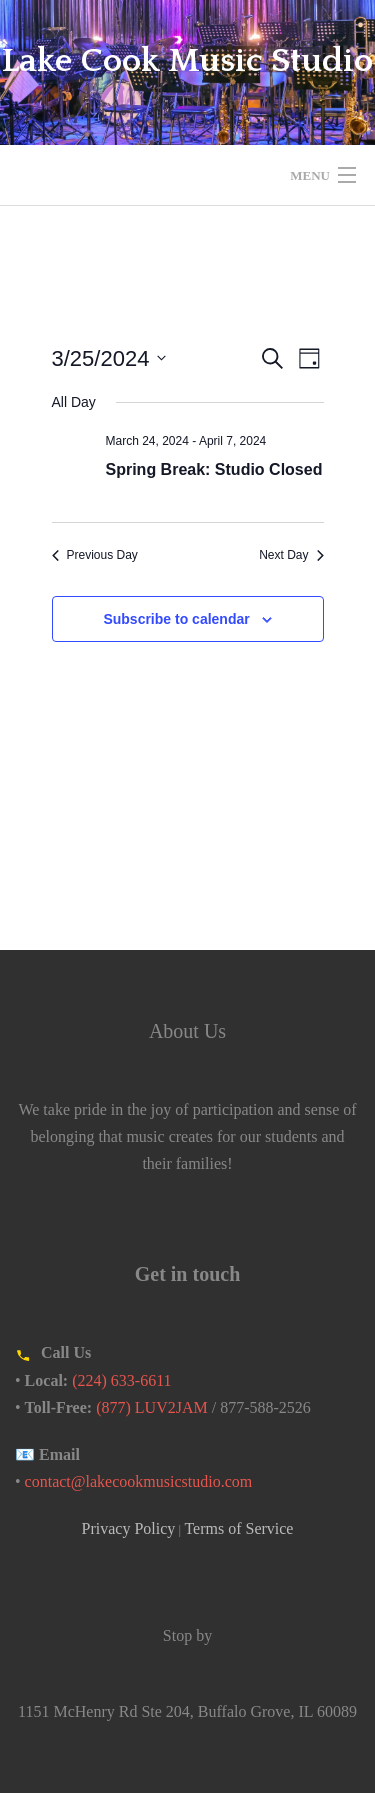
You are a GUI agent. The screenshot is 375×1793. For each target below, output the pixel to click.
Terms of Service (238, 1528)
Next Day (291, 555)
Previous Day (95, 555)
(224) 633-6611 (121, 1380)
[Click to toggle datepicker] (109, 358)
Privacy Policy (129, 1528)
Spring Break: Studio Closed (214, 469)
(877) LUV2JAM (152, 1407)
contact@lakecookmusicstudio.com (139, 1481)
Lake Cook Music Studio (187, 61)
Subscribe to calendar (176, 619)
